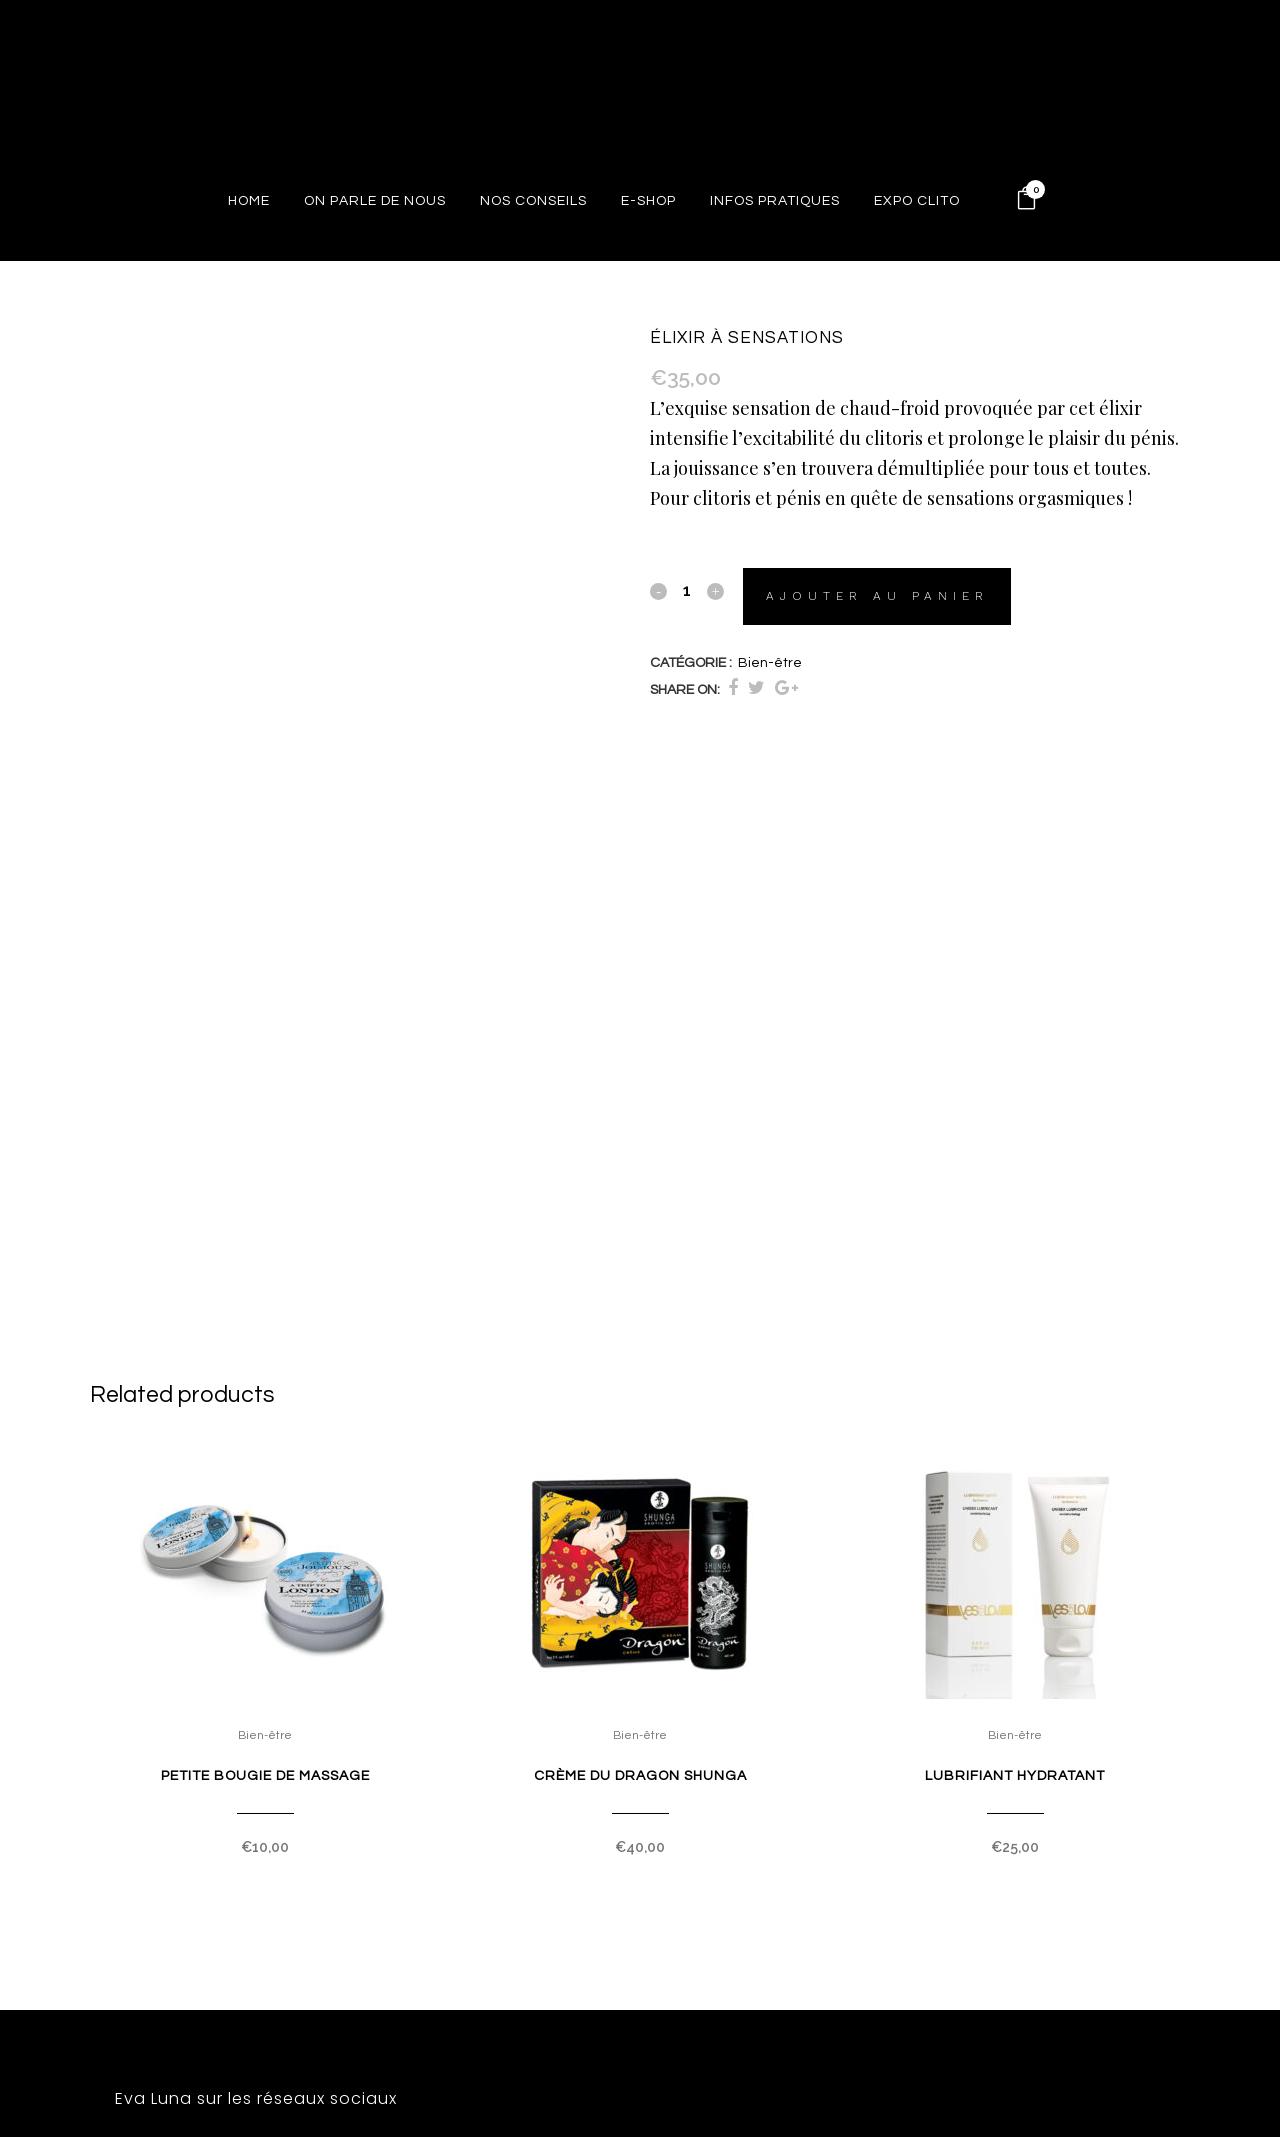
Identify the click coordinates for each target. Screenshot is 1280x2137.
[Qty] (687, 590)
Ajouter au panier (878, 596)
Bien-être (770, 663)
